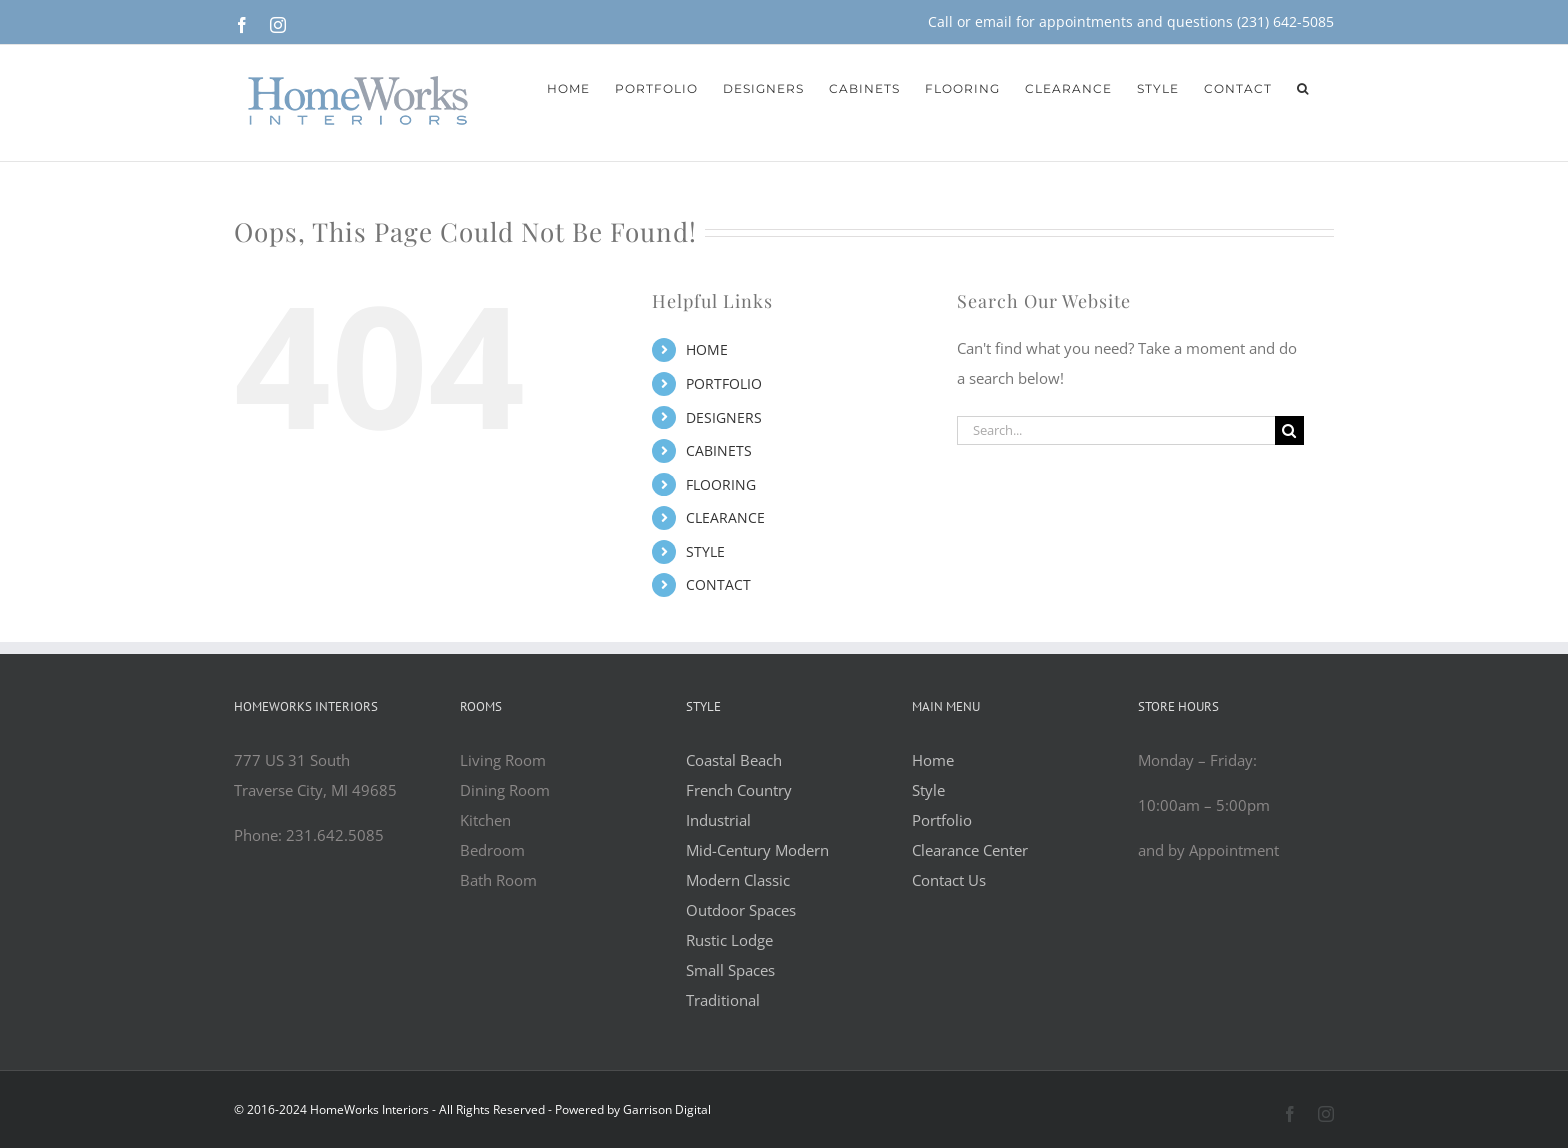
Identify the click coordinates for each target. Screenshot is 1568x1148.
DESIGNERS (724, 417)
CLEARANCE (725, 517)
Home (933, 760)
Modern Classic (738, 880)
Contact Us (949, 880)
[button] (1303, 87)
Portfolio (942, 820)
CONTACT (718, 584)
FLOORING (721, 484)
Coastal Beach (734, 760)
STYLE (705, 551)
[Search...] (1116, 430)
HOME (707, 349)
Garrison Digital (667, 1109)
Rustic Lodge (729, 940)
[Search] (1289, 430)
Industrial (718, 820)
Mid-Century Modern (757, 850)
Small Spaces (730, 970)
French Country (739, 790)
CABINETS (719, 450)
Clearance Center (970, 850)
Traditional (723, 1000)
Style (928, 790)
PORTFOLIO (724, 383)
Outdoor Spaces (741, 910)
